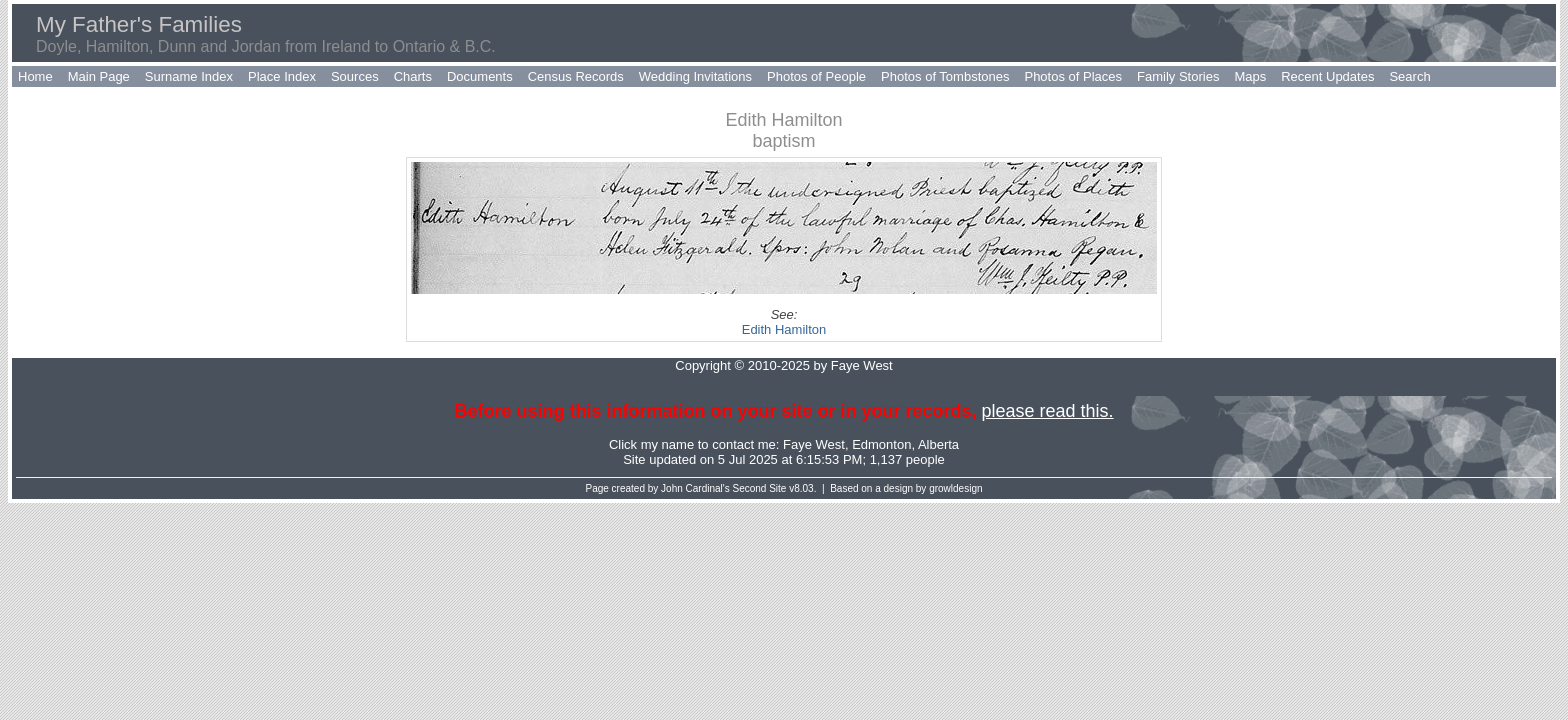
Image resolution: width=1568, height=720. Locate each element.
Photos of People (816, 76)
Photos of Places (1073, 76)
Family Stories (1178, 76)
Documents (480, 76)
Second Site (760, 488)
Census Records (576, 76)
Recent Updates (1327, 76)
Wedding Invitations (695, 76)
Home (35, 76)
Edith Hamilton (784, 329)
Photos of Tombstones (945, 76)
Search (1409, 76)
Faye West (814, 444)
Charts (413, 76)
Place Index (282, 76)
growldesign (955, 488)
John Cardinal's (695, 488)
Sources (355, 76)
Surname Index (189, 76)
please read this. (1047, 411)
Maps (1250, 76)
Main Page (99, 76)
